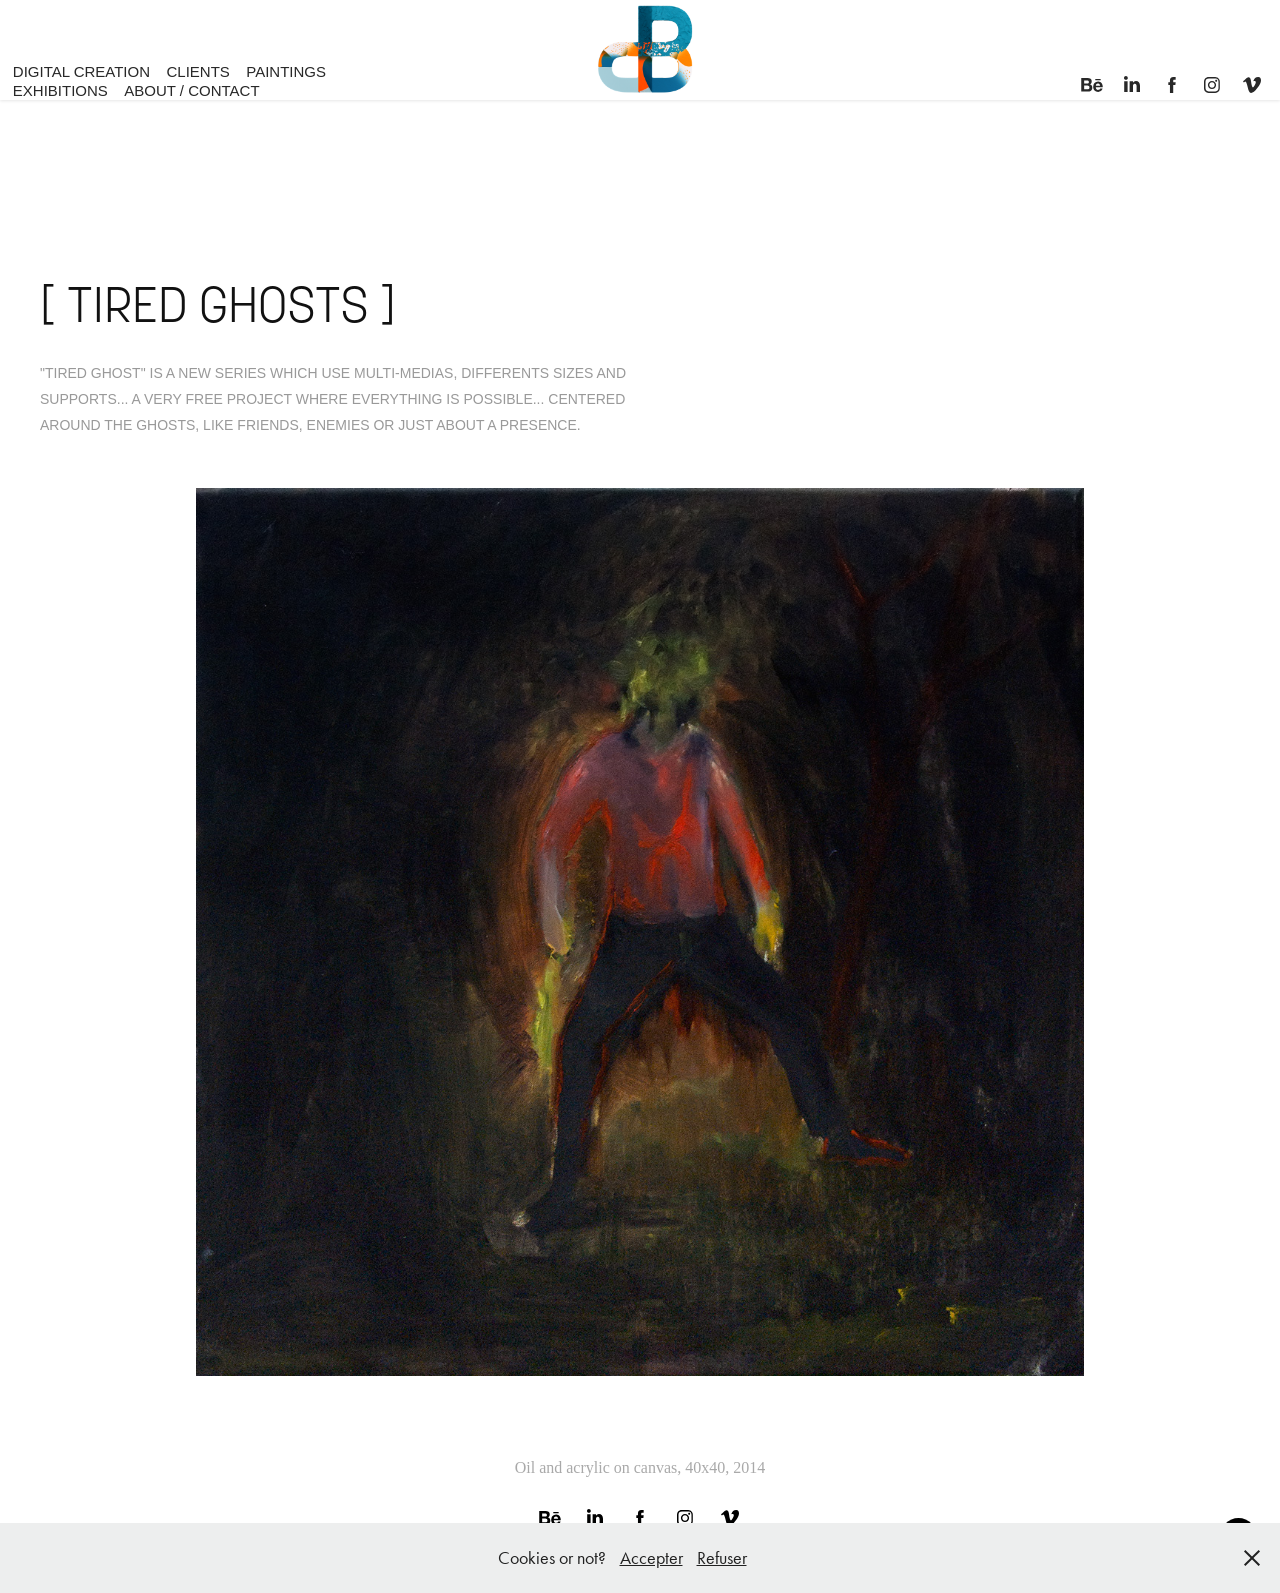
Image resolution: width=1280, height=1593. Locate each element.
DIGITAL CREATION (81, 71)
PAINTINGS (286, 71)
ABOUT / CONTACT (191, 90)
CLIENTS (197, 71)
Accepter (651, 1558)
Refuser (722, 1558)
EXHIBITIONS (60, 90)
